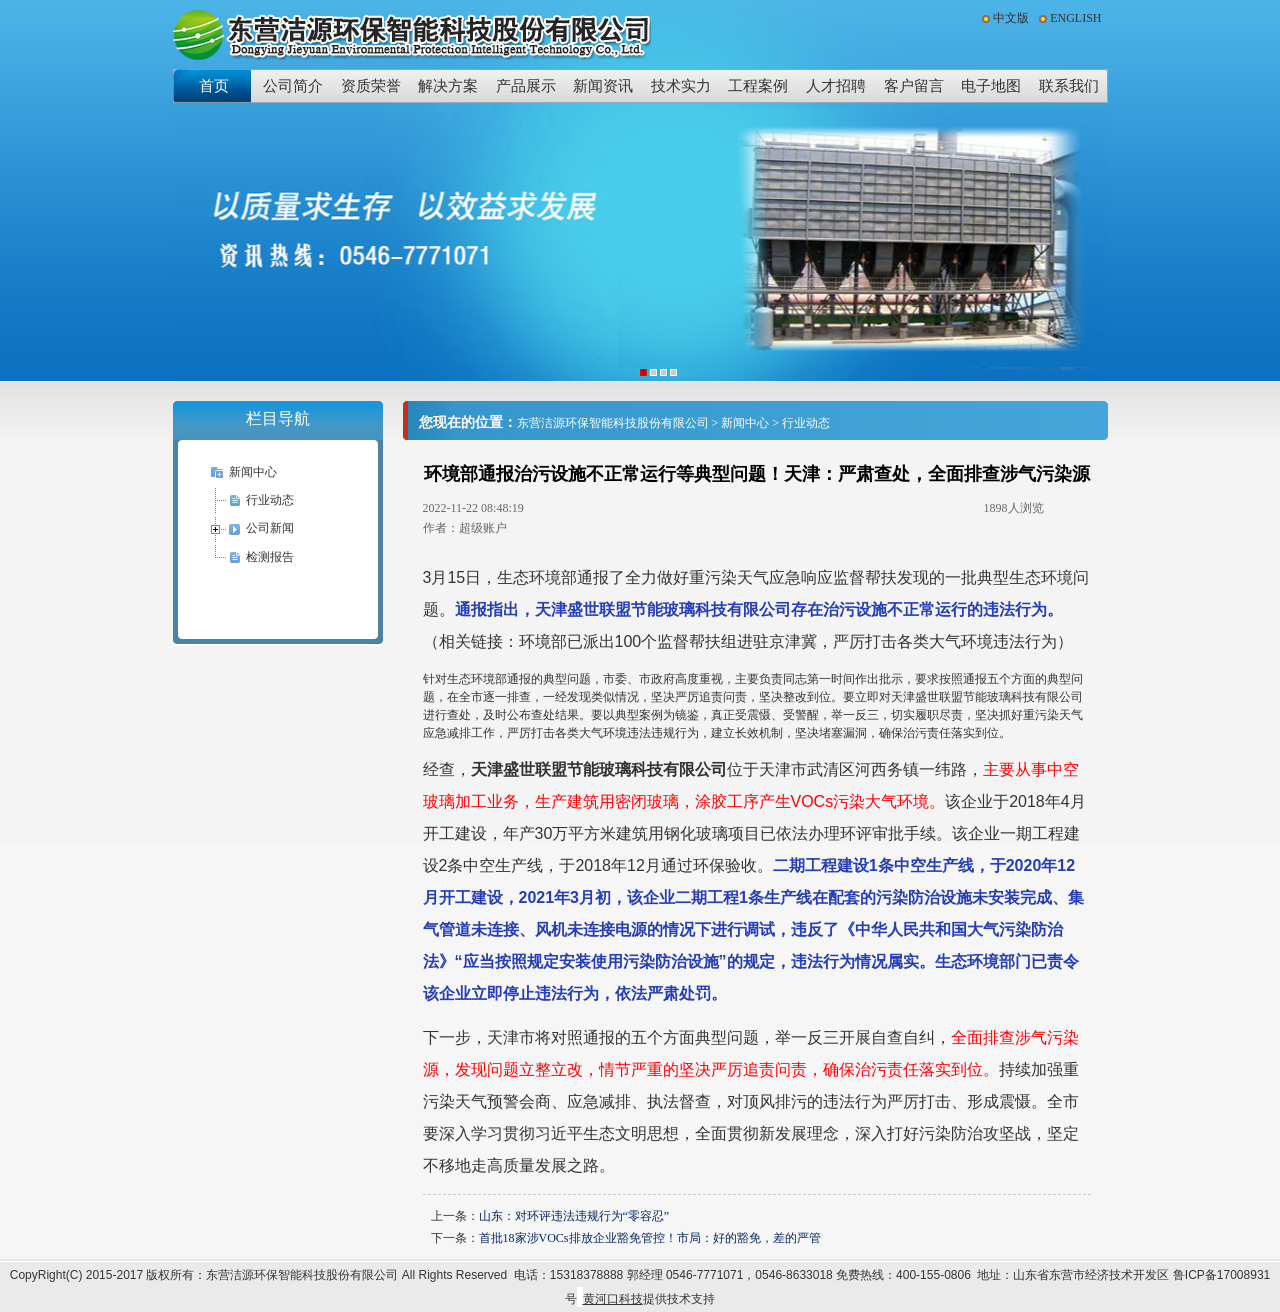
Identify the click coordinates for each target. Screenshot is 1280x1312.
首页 (214, 85)
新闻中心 (253, 472)
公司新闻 (270, 528)
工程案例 (758, 85)
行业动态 (270, 500)
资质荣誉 (371, 85)
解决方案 (448, 85)
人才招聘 (836, 85)
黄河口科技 (613, 1299)
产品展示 (526, 85)
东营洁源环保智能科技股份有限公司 (613, 423)
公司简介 (293, 85)
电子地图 (991, 85)
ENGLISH (1075, 18)
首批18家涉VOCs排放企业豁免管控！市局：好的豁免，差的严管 (650, 1238)
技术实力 (681, 85)
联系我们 (1069, 85)
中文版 (1011, 18)
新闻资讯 (603, 85)
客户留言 (914, 85)
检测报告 (270, 557)
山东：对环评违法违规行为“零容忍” (574, 1216)
